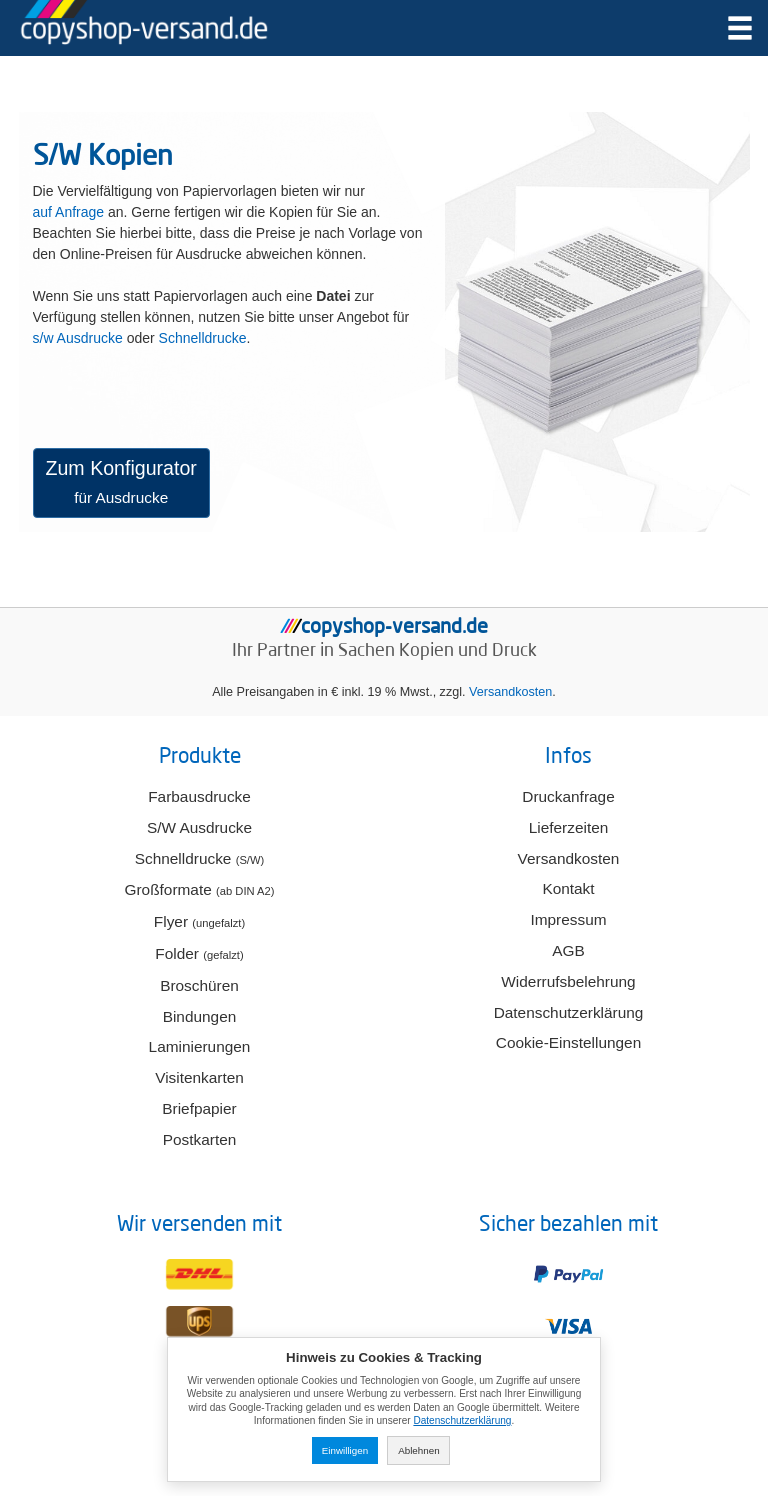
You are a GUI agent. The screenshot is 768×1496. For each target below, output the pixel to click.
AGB (568, 950)
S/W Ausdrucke (199, 827)
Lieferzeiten (569, 827)
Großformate (200, 889)
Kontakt (568, 888)
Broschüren (199, 985)
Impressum (568, 919)
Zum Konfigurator (121, 481)
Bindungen (200, 1016)
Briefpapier (199, 1108)
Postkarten (200, 1139)
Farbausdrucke (199, 796)
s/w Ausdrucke (78, 338)
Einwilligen (345, 1450)
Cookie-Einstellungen (568, 1042)
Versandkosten (510, 692)
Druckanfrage (568, 796)
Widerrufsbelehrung (568, 981)
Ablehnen (418, 1450)
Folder (199, 953)
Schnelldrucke (203, 338)
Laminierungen (200, 1046)
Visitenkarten (199, 1077)
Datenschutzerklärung (569, 1012)
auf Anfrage (69, 212)
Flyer (199, 921)
